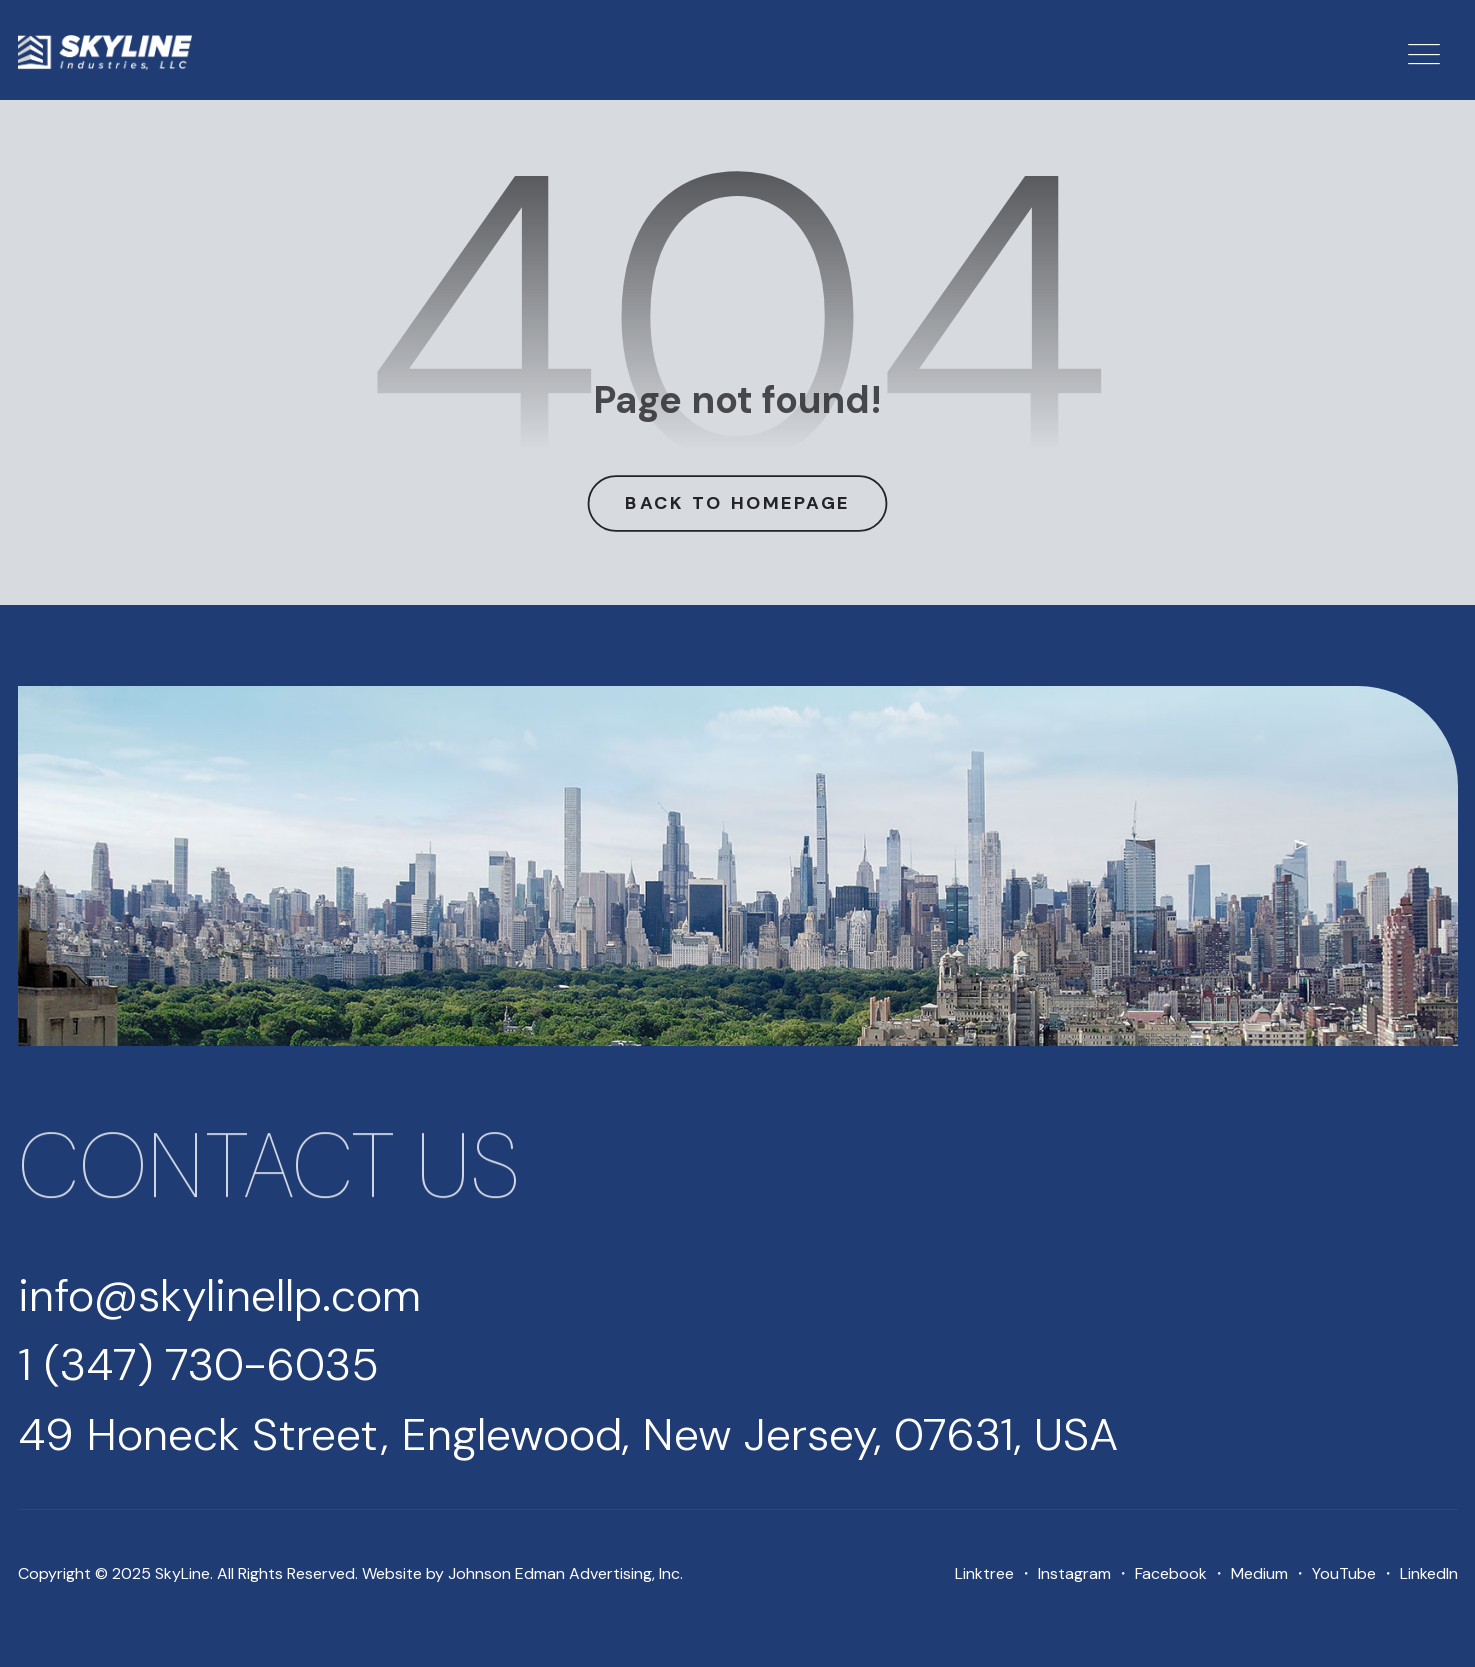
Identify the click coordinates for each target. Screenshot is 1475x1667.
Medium (1259, 1573)
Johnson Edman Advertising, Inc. (565, 1573)
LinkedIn (1429, 1573)
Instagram (1074, 1573)
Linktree (984, 1573)
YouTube (1344, 1573)
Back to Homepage (737, 502)
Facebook (1171, 1573)
